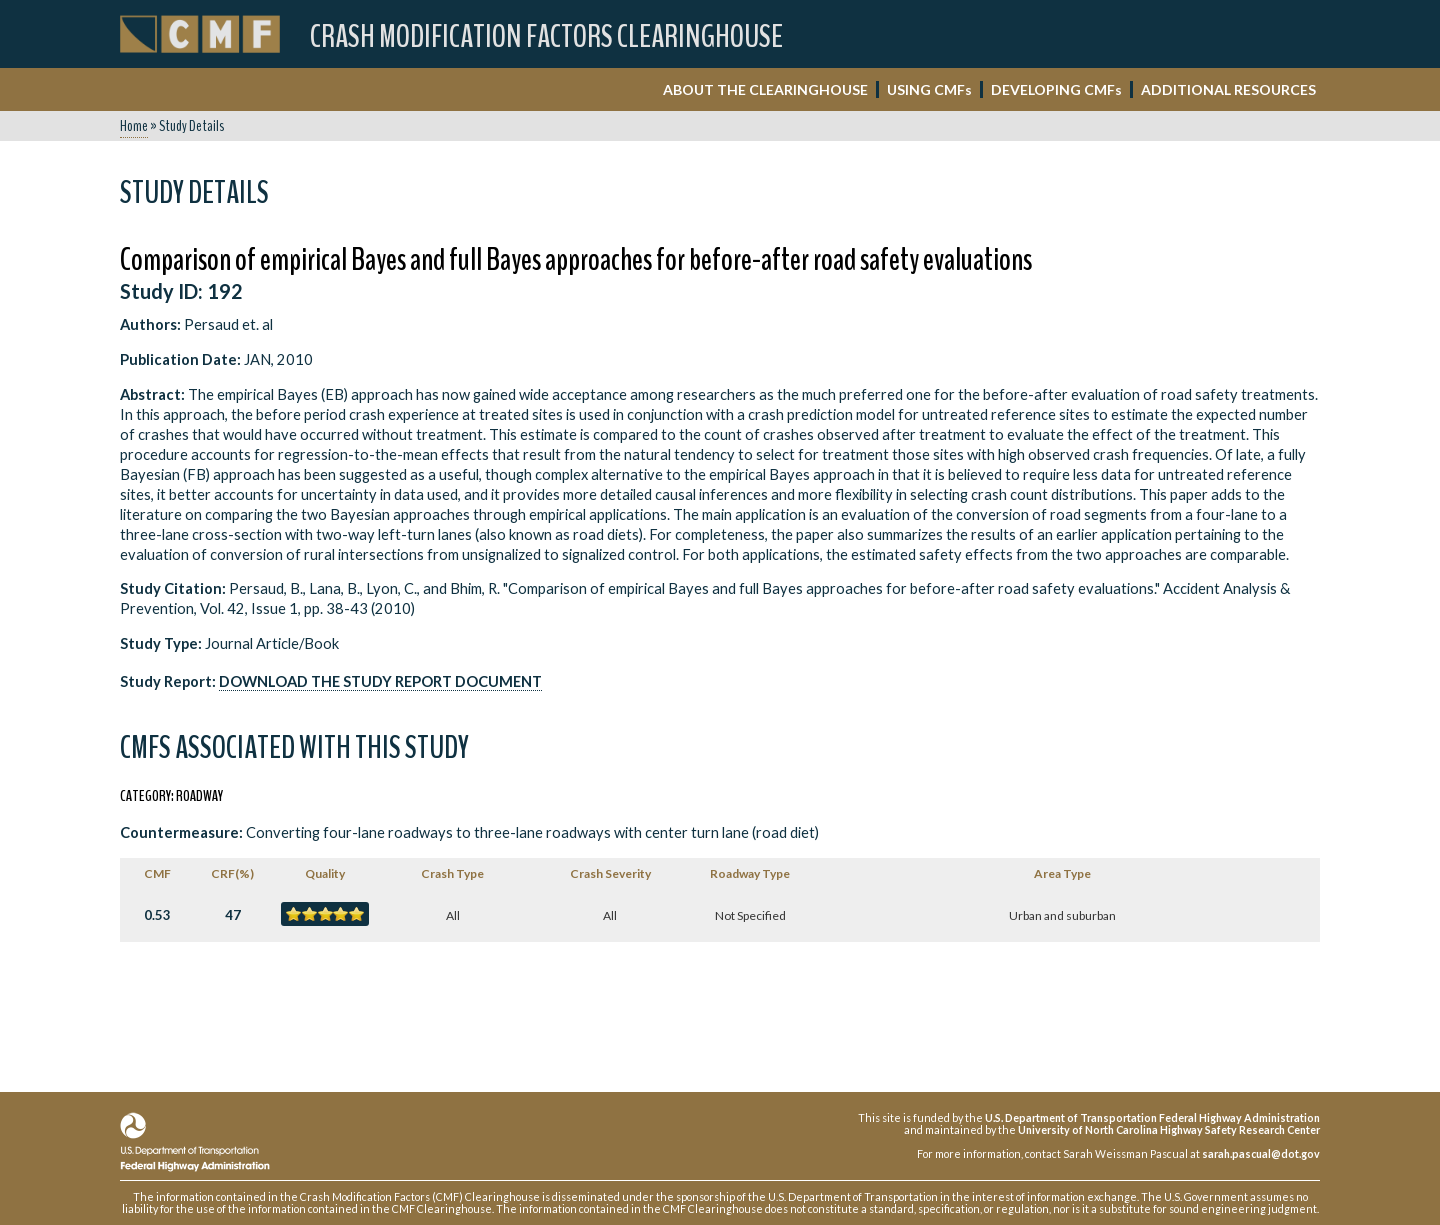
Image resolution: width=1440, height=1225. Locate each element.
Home (134, 126)
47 (233, 915)
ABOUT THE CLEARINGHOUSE (765, 89)
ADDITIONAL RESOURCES (1228, 89)
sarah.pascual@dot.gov (1261, 1153)
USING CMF (929, 89)
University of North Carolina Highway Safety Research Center (1169, 1129)
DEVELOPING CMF (1056, 89)
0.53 (157, 915)
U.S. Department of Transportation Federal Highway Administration (1152, 1117)
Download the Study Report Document (380, 681)
